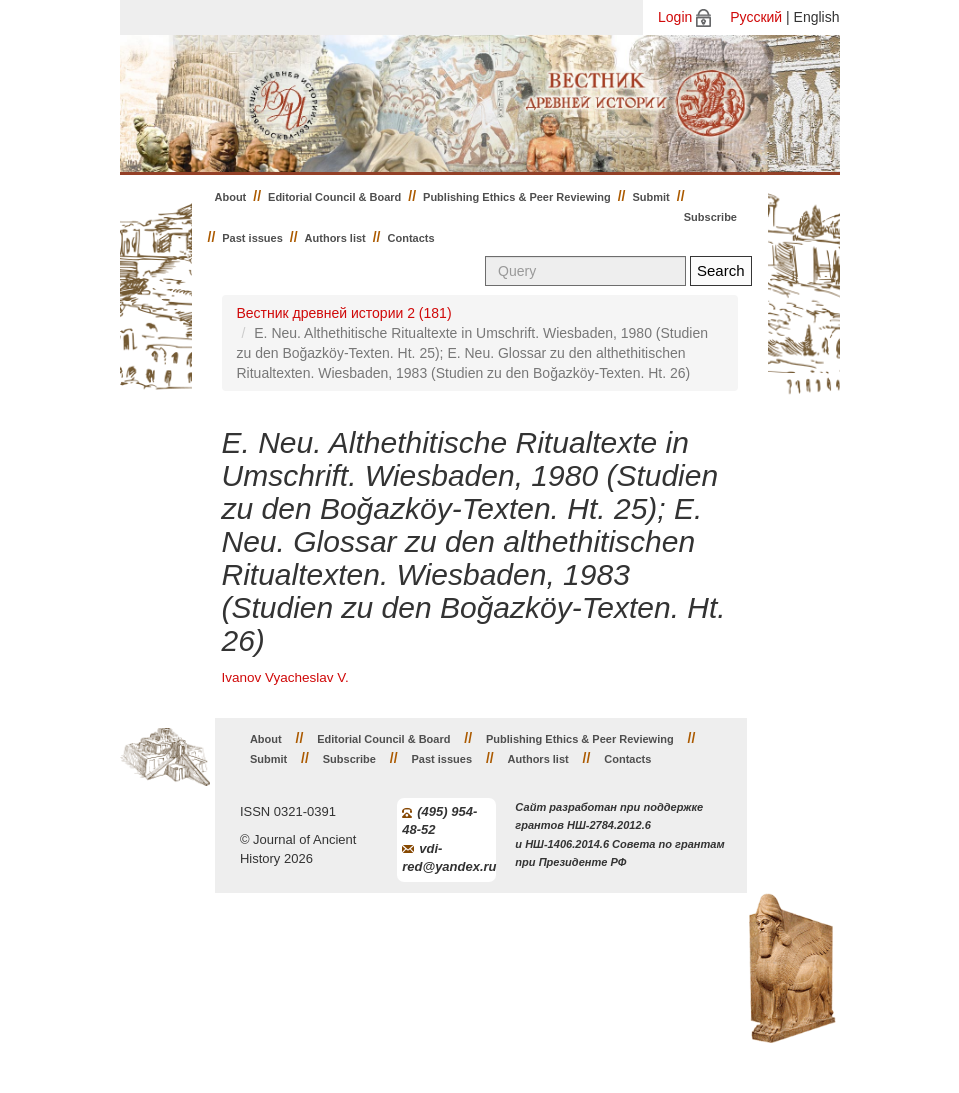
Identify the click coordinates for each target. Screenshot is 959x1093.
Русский (756, 17)
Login (675, 17)
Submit (651, 197)
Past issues (252, 238)
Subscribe (710, 217)
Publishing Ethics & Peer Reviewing (517, 197)
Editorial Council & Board (334, 197)
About (231, 197)
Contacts (411, 238)
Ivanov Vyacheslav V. (285, 677)
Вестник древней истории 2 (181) (344, 313)
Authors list (335, 238)
